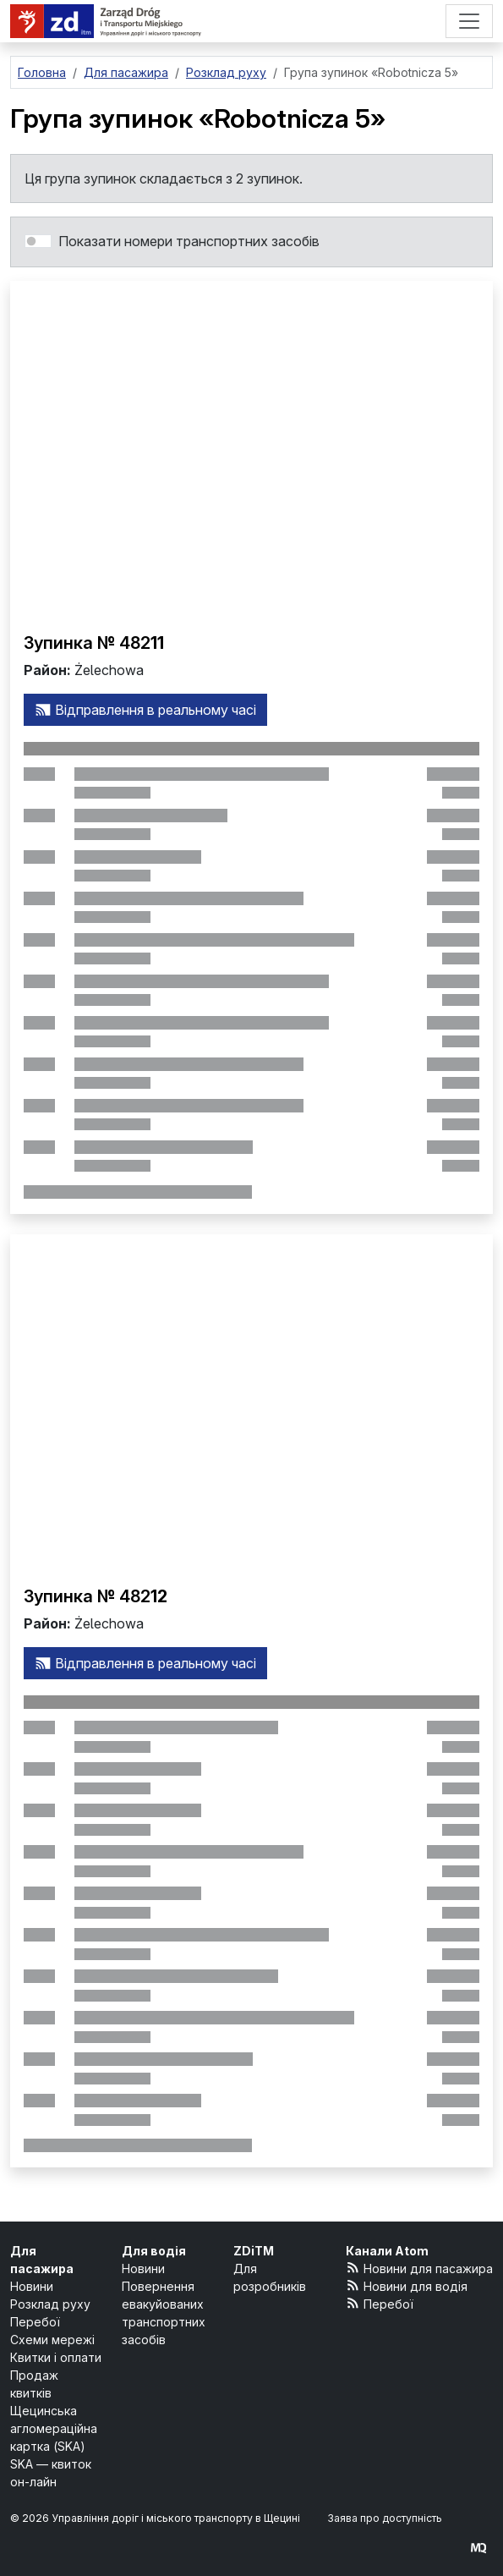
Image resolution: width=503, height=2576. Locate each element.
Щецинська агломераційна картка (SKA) (53, 2428)
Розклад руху (50, 2304)
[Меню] (469, 21)
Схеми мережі (52, 2339)
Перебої (35, 2322)
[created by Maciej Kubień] (478, 2547)
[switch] (38, 241)
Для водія (154, 2251)
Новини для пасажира (420, 2268)
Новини (31, 2286)
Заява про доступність (384, 2518)
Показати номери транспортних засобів (189, 241)
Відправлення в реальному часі (145, 709)
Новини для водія (407, 2285)
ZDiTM (253, 2251)
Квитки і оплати (55, 2357)
